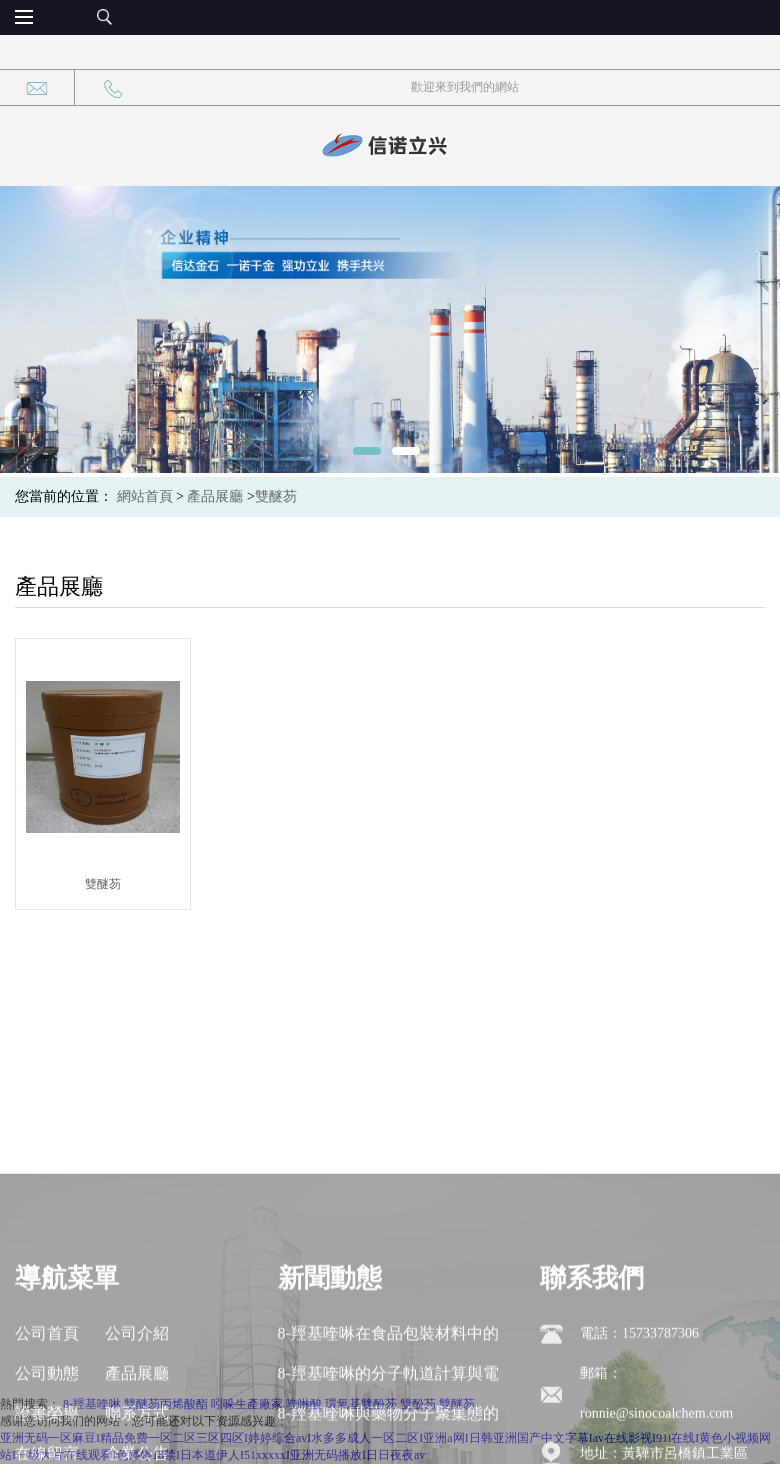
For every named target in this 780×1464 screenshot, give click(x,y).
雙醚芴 (276, 496)
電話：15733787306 (639, 1417)
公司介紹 (137, 1417)
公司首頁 (47, 1417)
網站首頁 (145, 496)
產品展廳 (215, 496)
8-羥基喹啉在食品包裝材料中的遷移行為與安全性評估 (388, 1423)
